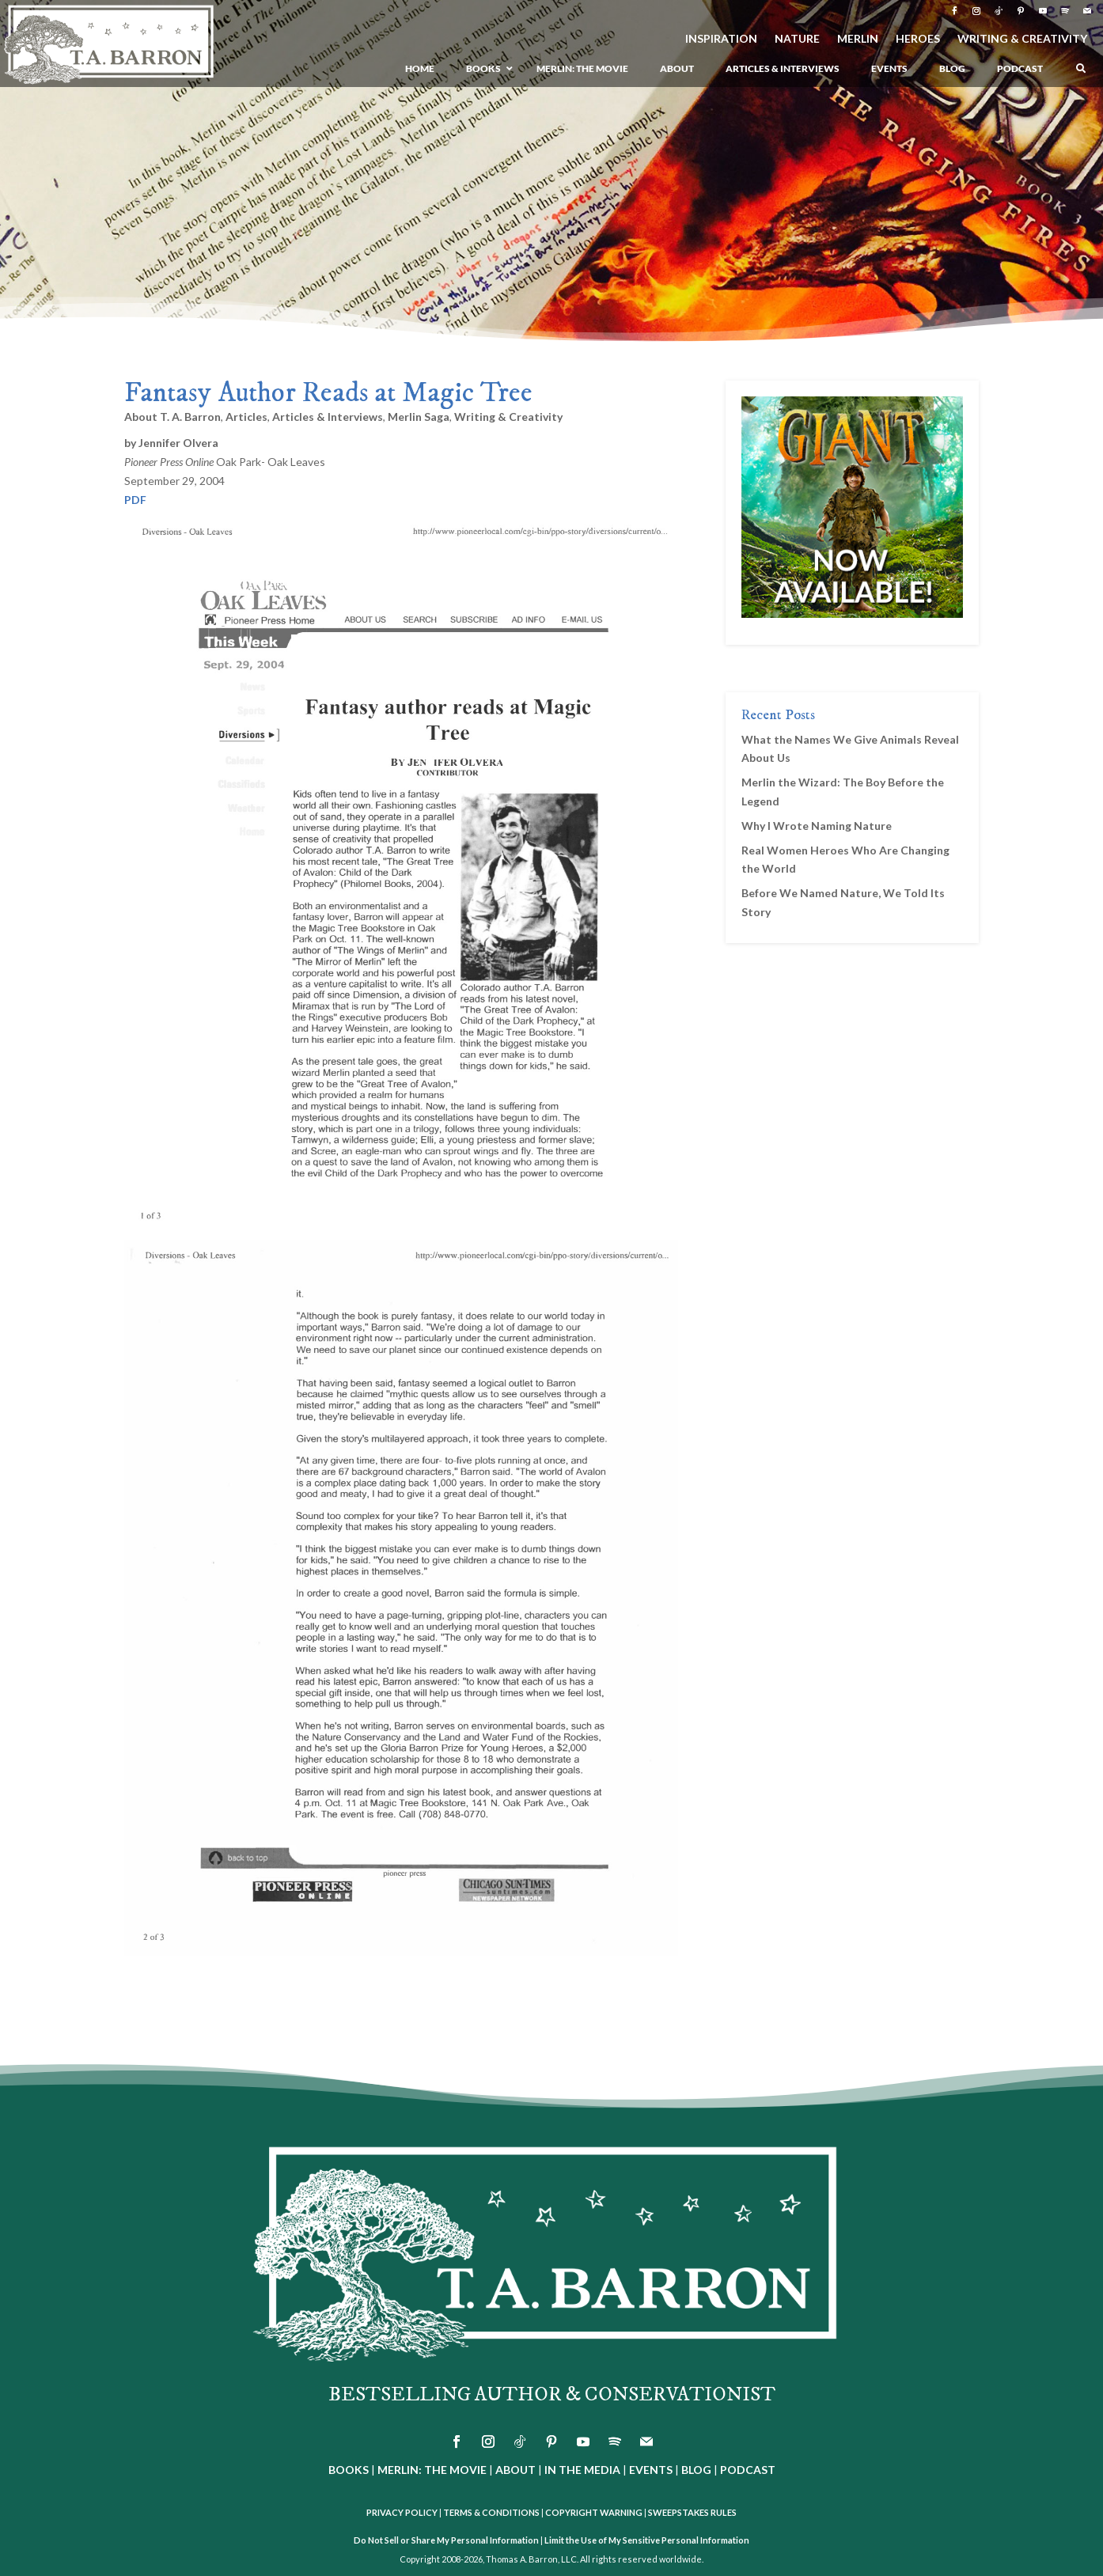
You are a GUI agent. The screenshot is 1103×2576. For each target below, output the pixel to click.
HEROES (918, 39)
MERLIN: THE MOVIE (432, 2469)
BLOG (696, 2469)
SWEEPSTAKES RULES (692, 2512)
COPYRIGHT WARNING (593, 2512)
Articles (246, 416)
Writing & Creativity (508, 416)
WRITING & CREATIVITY (1022, 39)
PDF (135, 499)
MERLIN (857, 39)
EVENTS (651, 2469)
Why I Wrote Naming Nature (816, 825)
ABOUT (515, 2469)
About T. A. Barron (172, 416)
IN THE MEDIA (582, 2469)
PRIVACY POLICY (402, 2512)
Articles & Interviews (327, 416)
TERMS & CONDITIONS (491, 2512)
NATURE (797, 39)
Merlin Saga (418, 416)
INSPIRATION (721, 39)
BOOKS (348, 2469)
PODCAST (747, 2469)
